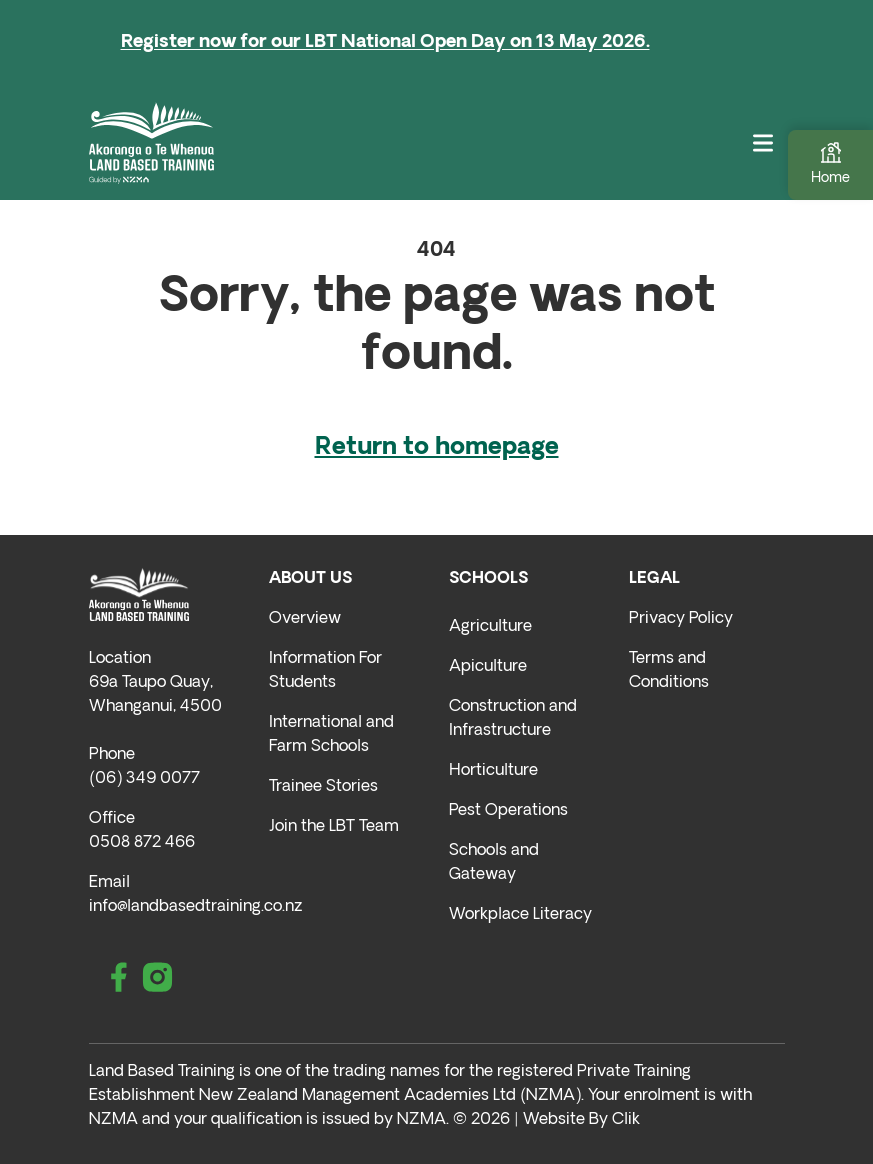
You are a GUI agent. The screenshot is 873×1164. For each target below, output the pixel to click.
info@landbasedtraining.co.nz (195, 907)
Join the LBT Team (334, 827)
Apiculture (488, 667)
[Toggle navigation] (763, 142)
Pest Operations (508, 811)
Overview (305, 619)
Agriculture (490, 627)
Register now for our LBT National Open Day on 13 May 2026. (385, 42)
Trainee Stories (323, 787)
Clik (626, 1120)
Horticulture (493, 771)
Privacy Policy (681, 619)
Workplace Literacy (520, 915)
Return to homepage (437, 448)
